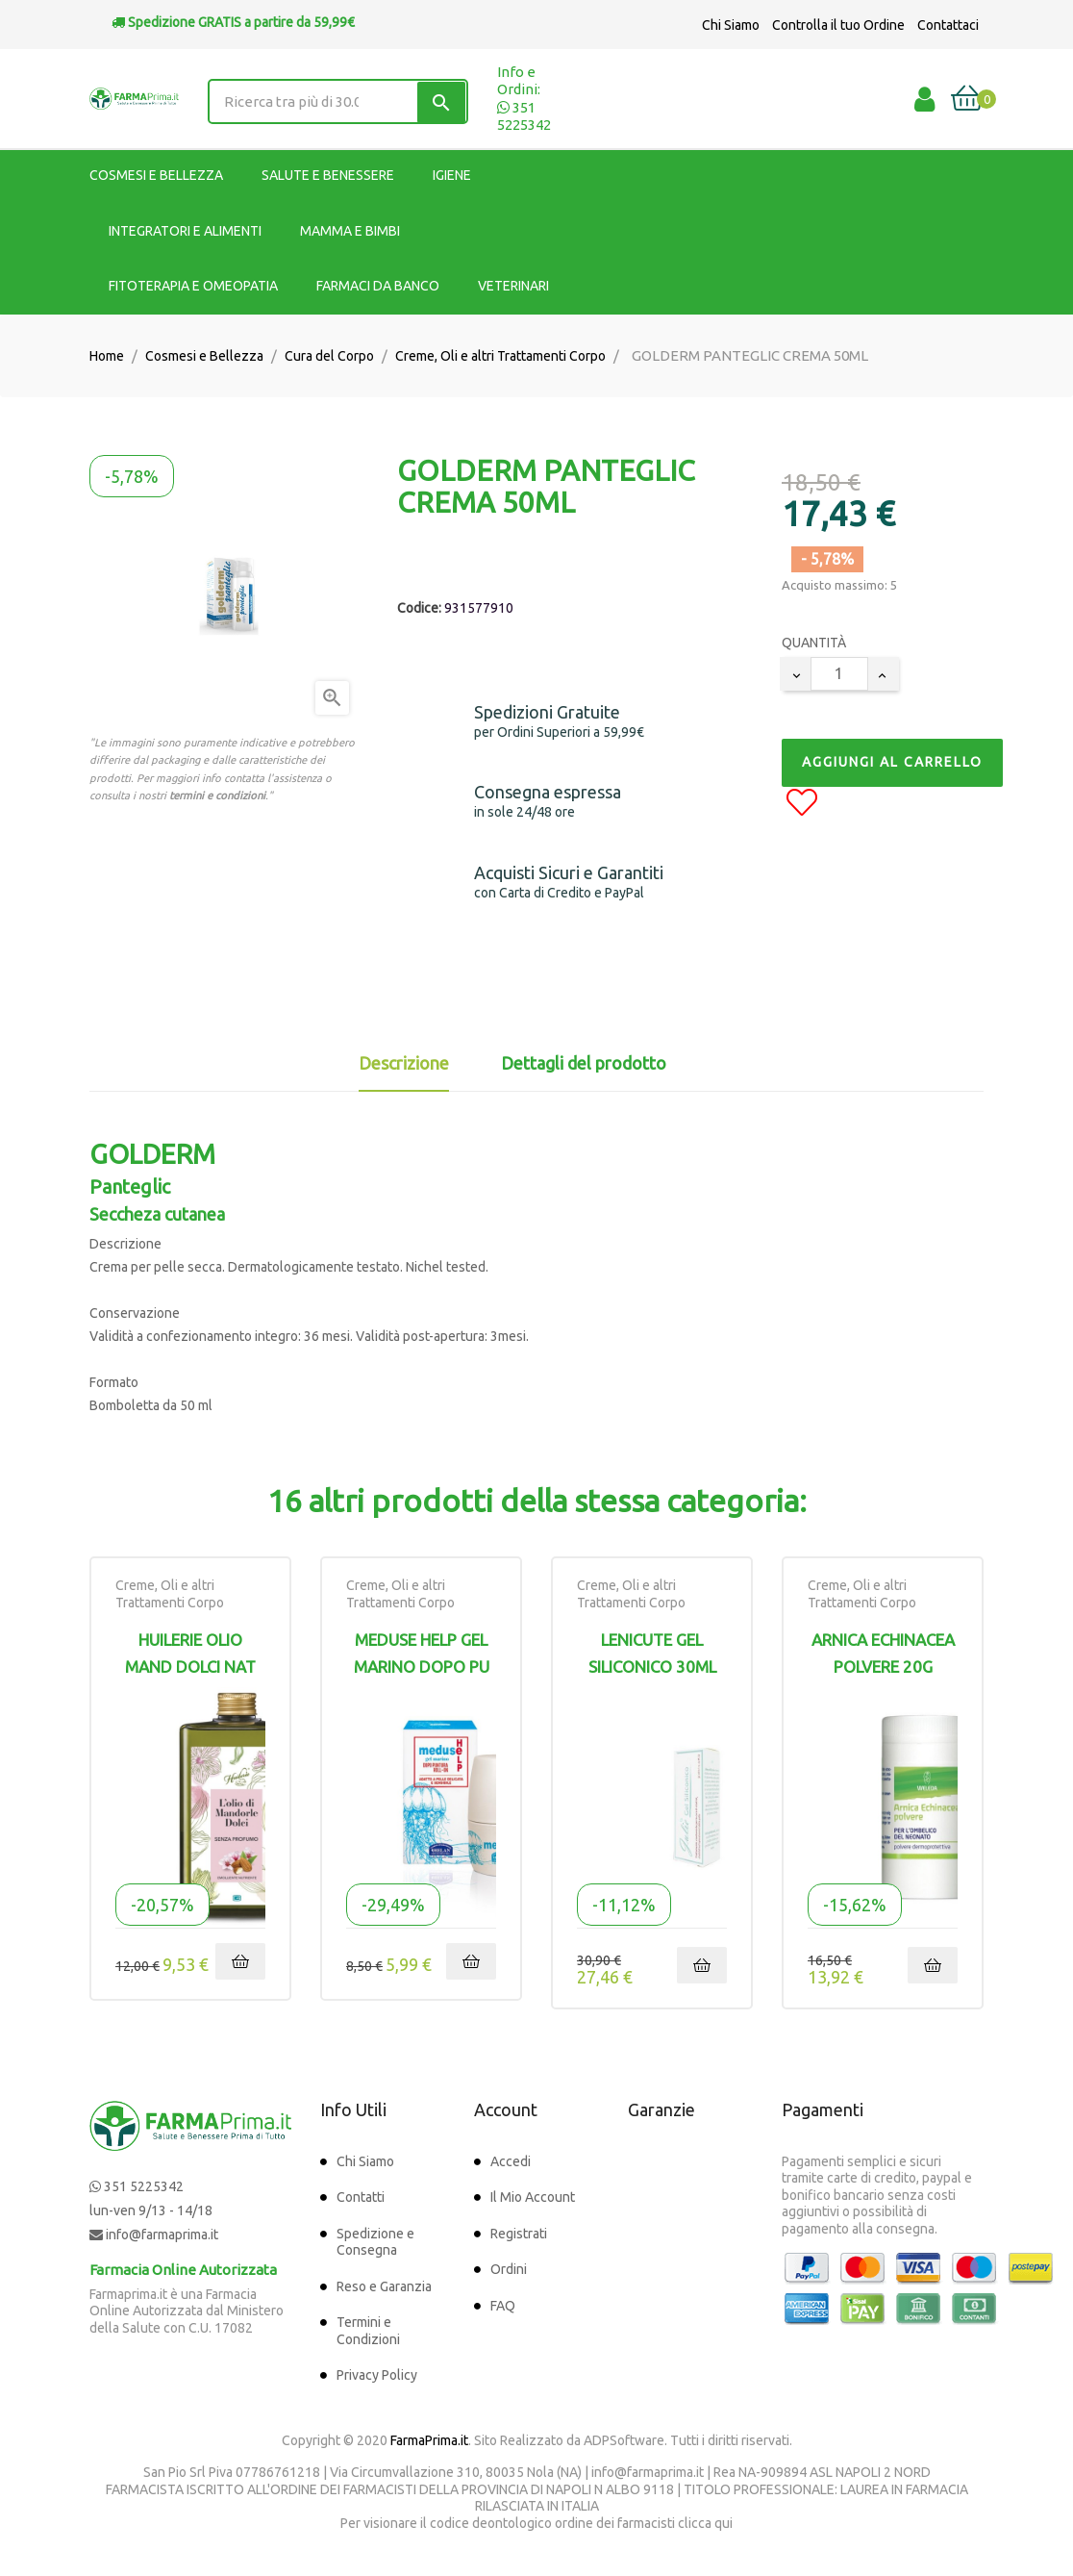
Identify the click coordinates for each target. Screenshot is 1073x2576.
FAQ (502, 2305)
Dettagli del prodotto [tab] (583, 1063)
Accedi (510, 2161)
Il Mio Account (532, 2197)
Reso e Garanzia (384, 2286)
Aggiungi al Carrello (892, 762)
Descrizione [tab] (404, 1063)
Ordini (508, 2269)
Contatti (361, 2197)
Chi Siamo (731, 25)
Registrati (518, 2233)
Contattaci (948, 25)
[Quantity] (839, 674)
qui (723, 2523)
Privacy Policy (377, 2375)
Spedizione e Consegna (375, 2242)
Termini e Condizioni (368, 2330)
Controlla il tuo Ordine (838, 25)
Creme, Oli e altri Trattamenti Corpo (169, 1594)
